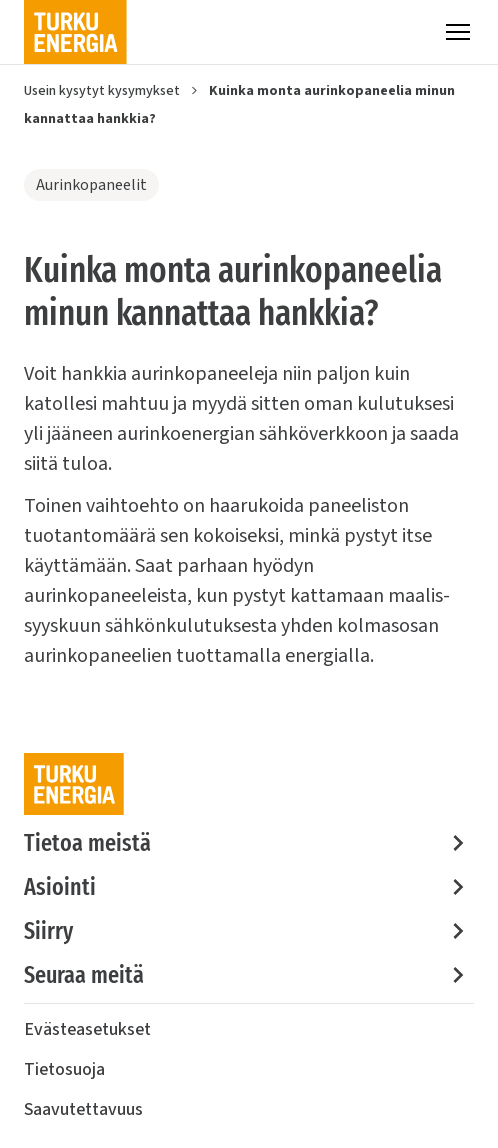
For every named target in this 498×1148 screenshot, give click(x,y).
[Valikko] (458, 32)
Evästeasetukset (87, 1029)
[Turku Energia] (75, 32)
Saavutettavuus (83, 1109)
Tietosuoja (64, 1069)
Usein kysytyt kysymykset (102, 91)
